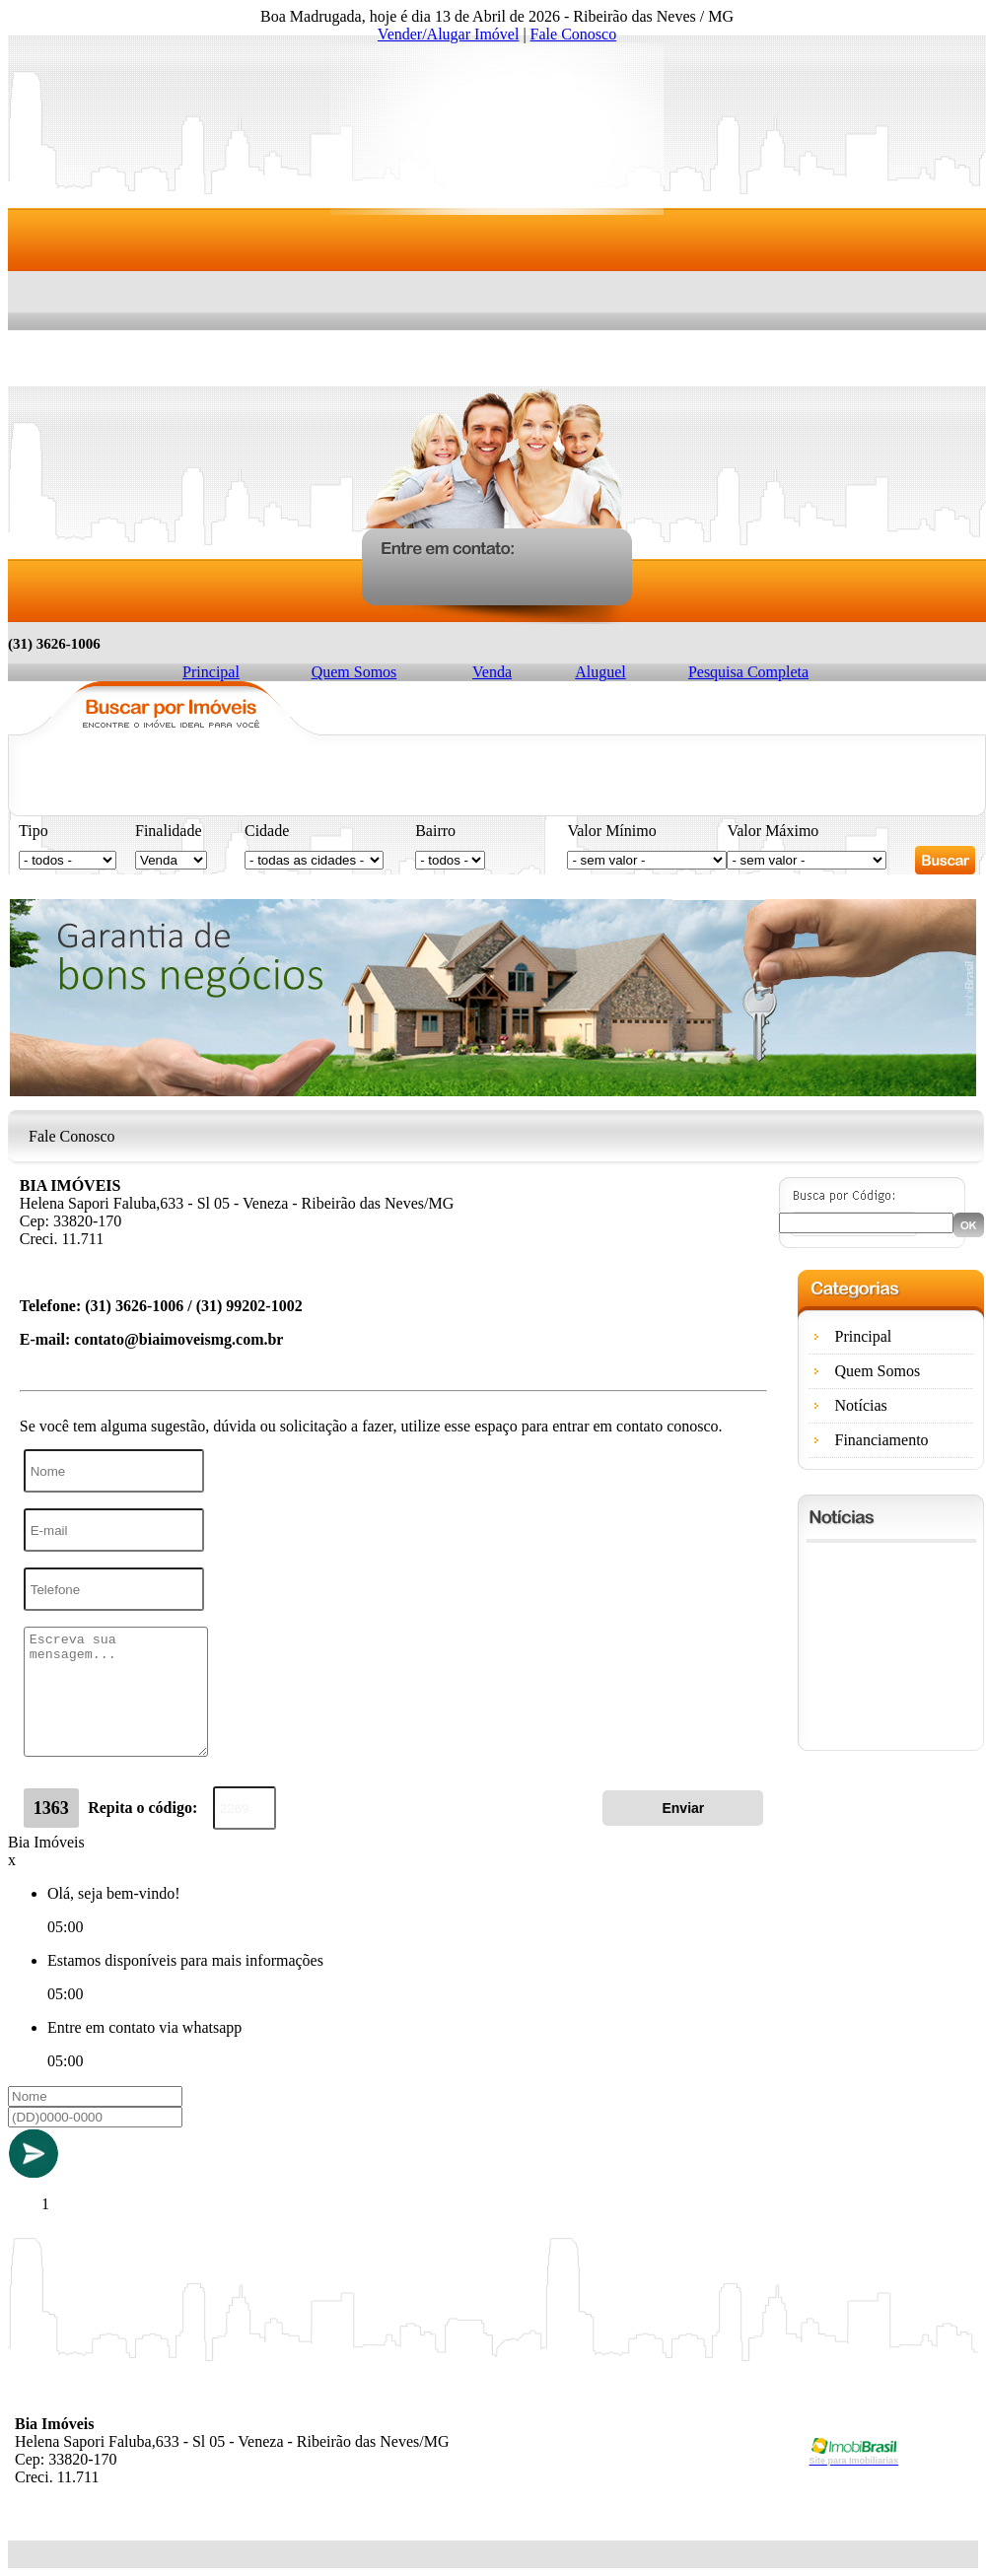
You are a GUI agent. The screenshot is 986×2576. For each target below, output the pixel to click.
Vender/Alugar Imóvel (449, 34)
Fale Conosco (573, 34)
